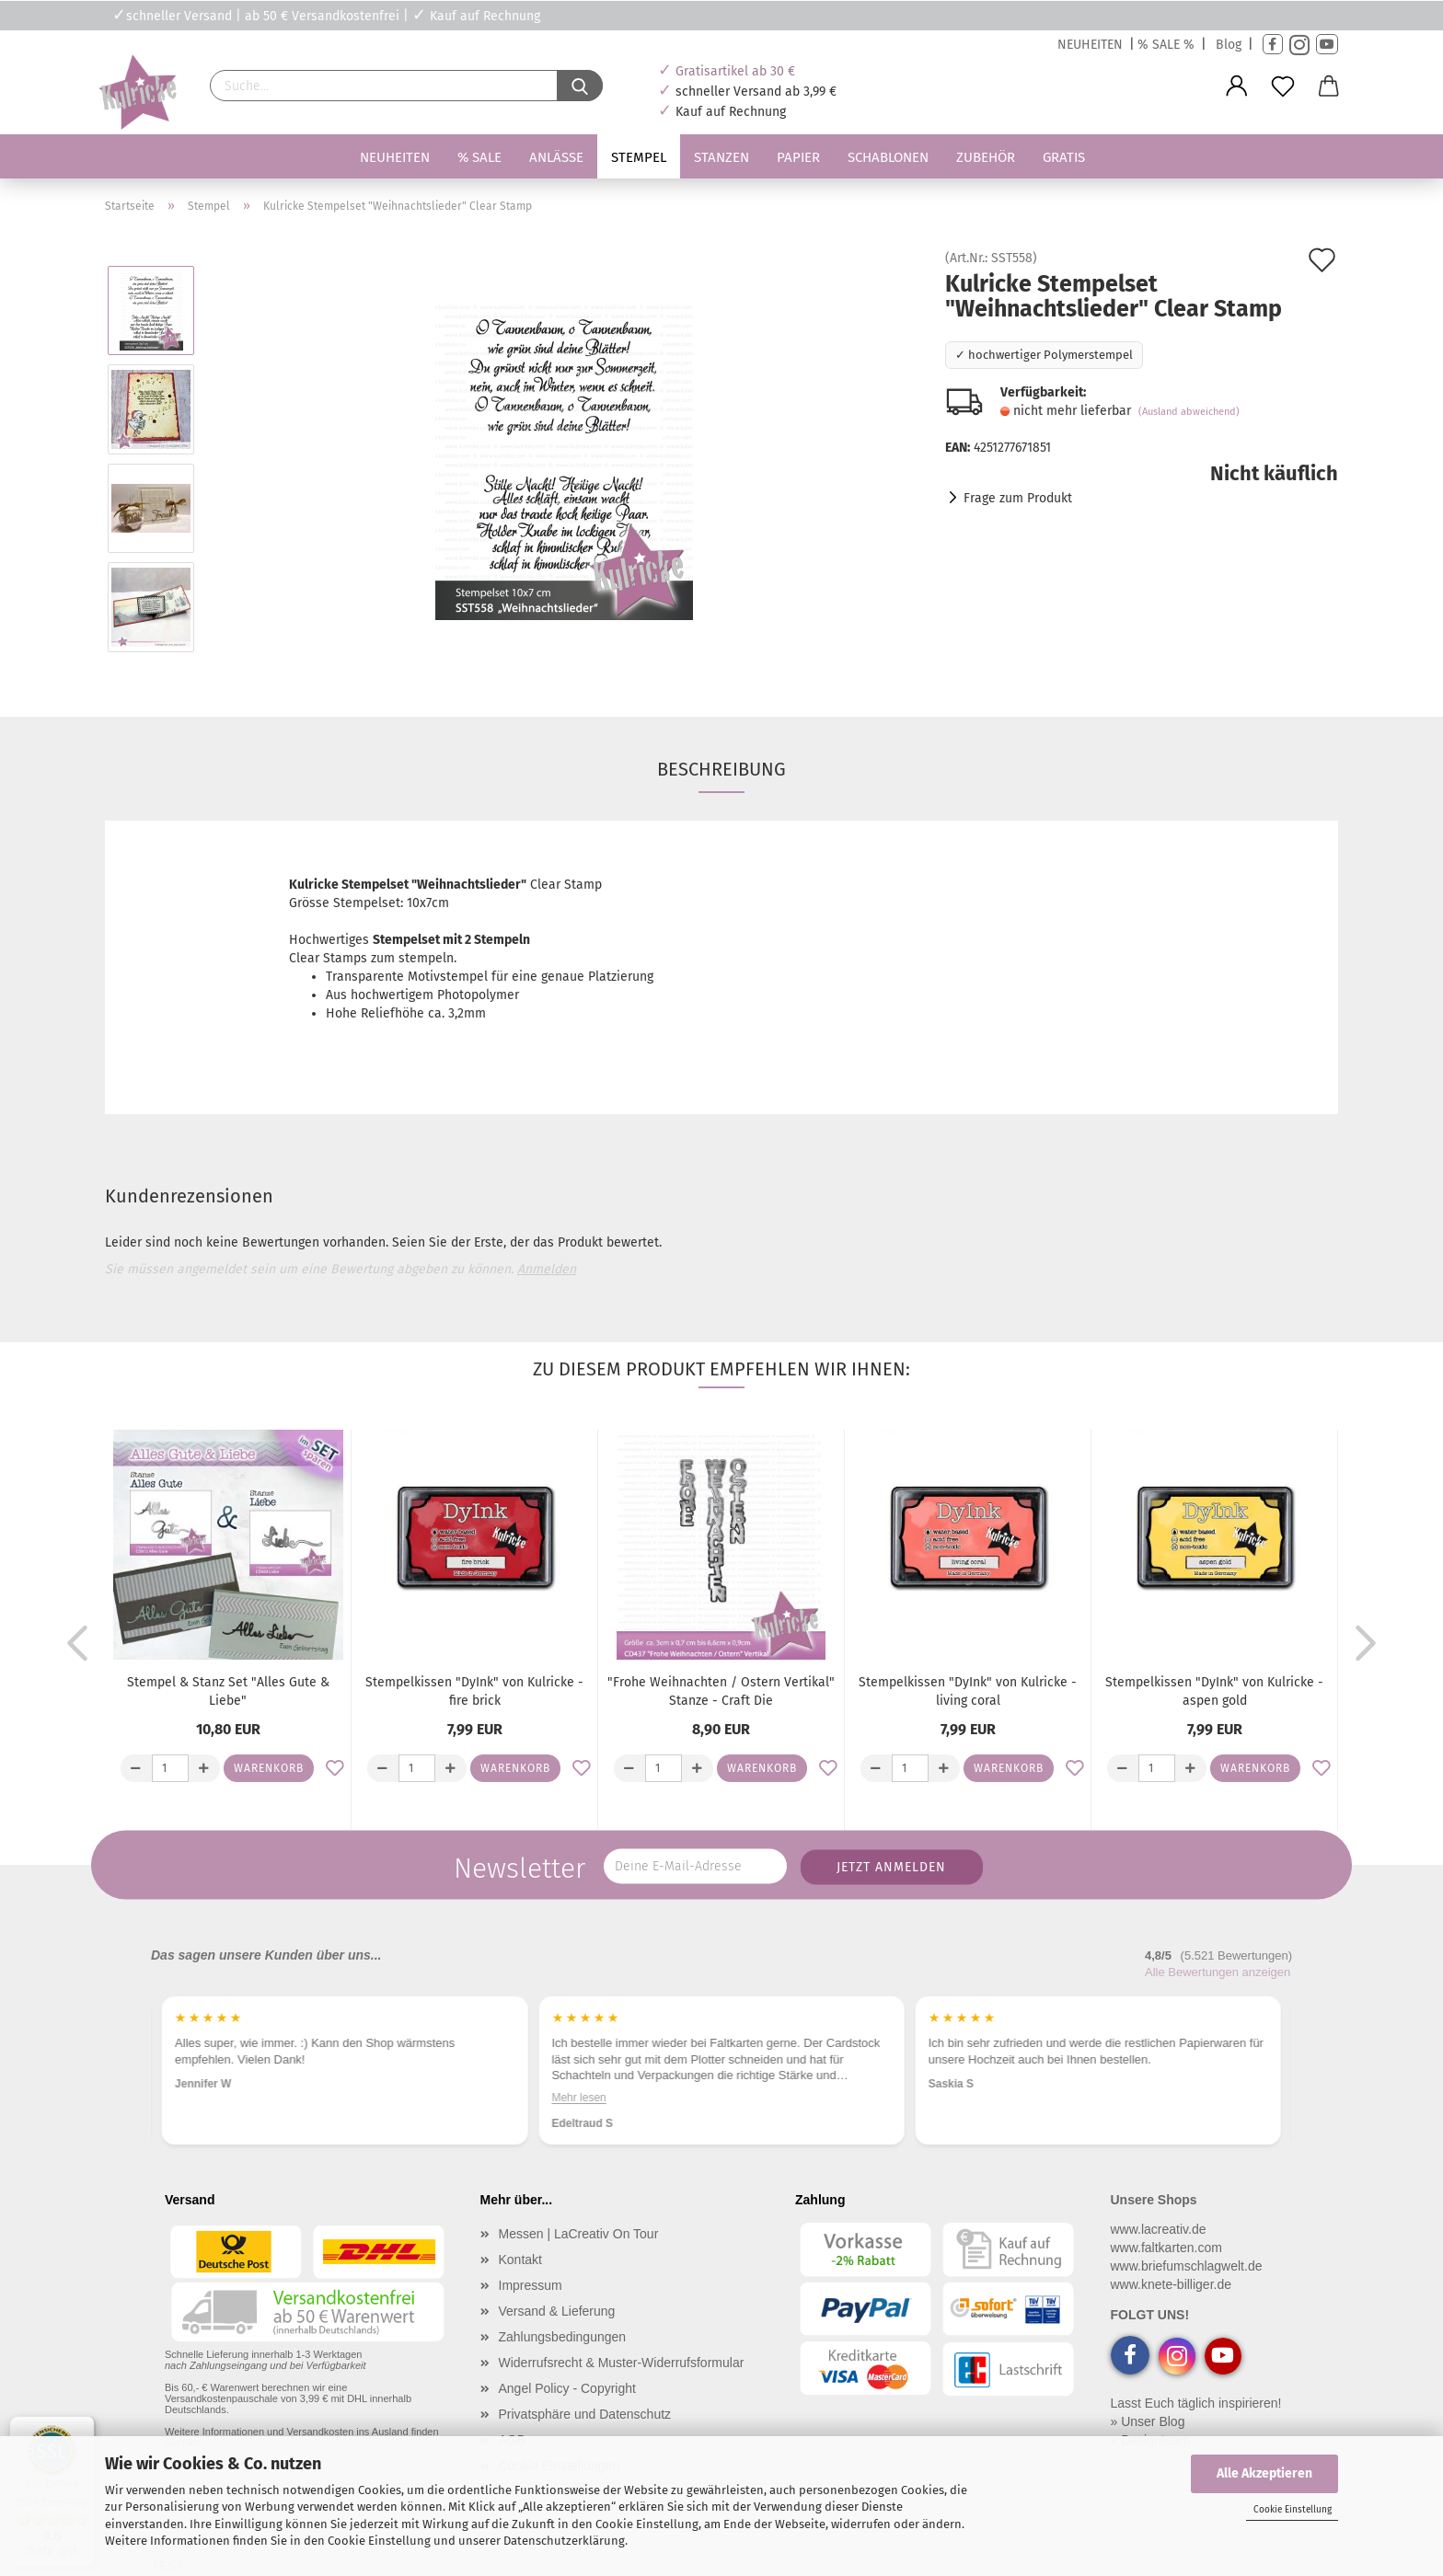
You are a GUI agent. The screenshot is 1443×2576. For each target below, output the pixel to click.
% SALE (479, 157)
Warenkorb (269, 1768)
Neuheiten (395, 157)
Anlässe (556, 157)
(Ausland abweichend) (1189, 412)
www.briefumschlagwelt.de (1187, 2266)
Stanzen (721, 157)
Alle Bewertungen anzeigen (1217, 1972)
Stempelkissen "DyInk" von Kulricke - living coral (968, 1691)
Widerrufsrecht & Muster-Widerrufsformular (622, 2362)
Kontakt (520, 2259)
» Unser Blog (1148, 2421)
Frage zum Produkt (1018, 498)
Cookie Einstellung (1292, 2509)
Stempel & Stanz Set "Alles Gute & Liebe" (228, 1691)
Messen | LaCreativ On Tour (579, 2233)
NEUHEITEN (1090, 44)
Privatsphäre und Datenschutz (585, 2414)
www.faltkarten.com (1166, 2247)
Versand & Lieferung (557, 2311)
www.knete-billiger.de (1171, 2284)
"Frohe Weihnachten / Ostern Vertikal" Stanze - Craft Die (721, 1691)
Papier (798, 157)
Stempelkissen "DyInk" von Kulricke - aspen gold (1214, 1691)
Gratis (1064, 157)
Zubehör (985, 157)
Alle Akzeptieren (1264, 2473)
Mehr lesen (578, 2097)
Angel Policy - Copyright (567, 2388)
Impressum (530, 2285)
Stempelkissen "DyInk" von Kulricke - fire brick (474, 1691)
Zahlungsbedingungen (563, 2336)
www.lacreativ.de (1158, 2229)
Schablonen (888, 157)
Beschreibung (721, 769)
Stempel (638, 157)
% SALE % (1166, 44)
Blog (1228, 44)
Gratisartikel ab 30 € (735, 71)
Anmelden (546, 1269)
